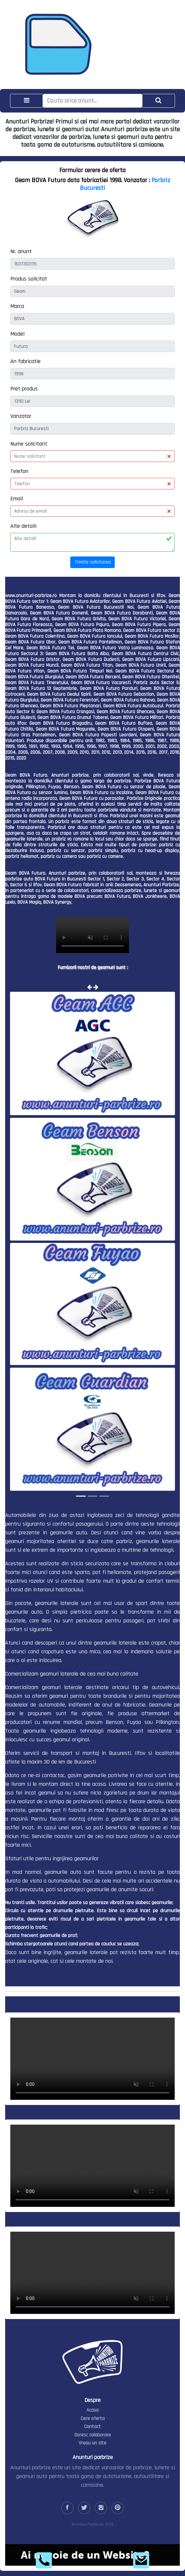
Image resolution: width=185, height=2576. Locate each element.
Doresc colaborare (92, 2435)
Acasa (92, 2410)
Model (17, 334)
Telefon (19, 471)
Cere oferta (93, 2418)
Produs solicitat (28, 278)
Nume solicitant (28, 443)
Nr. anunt (21, 251)
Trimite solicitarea (92, 562)
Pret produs (24, 388)
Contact (92, 2426)
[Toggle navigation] (26, 101)
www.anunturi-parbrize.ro (31, 596)
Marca (17, 306)
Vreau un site (92, 2443)
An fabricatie (25, 361)
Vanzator (20, 416)
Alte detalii (23, 526)
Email (16, 498)
